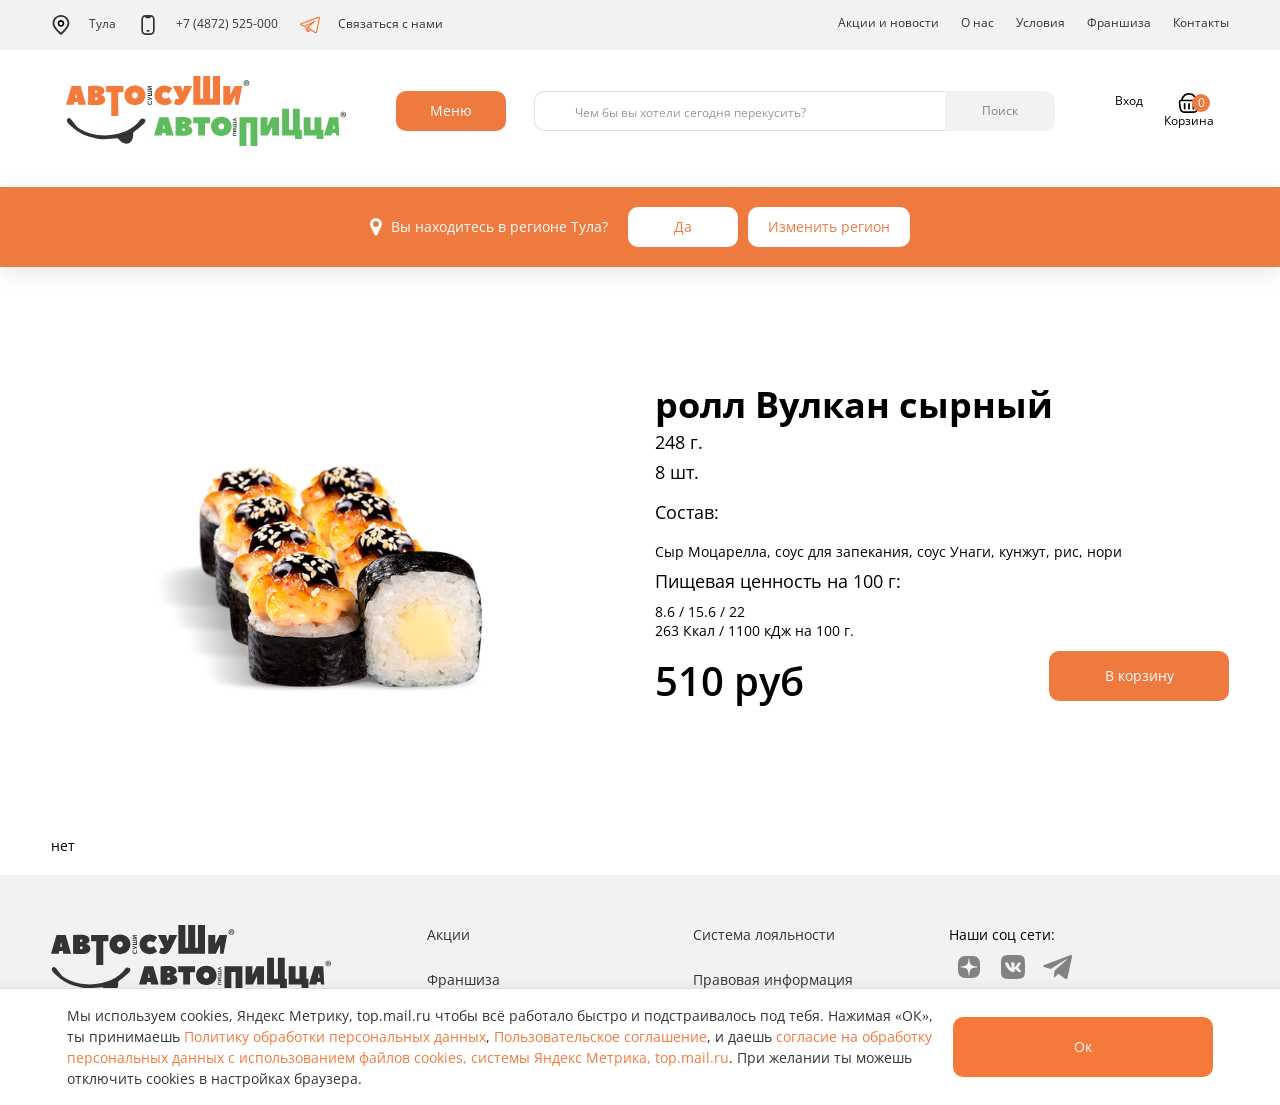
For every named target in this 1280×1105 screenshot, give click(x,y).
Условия (1040, 22)
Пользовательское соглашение (600, 1036)
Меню (451, 110)
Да (683, 226)
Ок (1083, 1046)
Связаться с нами (371, 25)
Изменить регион (829, 226)
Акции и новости (888, 22)
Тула (83, 25)
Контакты (1201, 22)
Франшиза (1119, 22)
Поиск (1000, 110)
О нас (977, 22)
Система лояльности (764, 934)
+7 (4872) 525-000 (208, 25)
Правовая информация (773, 979)
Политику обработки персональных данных (335, 1036)
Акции (448, 934)
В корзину (1139, 675)
